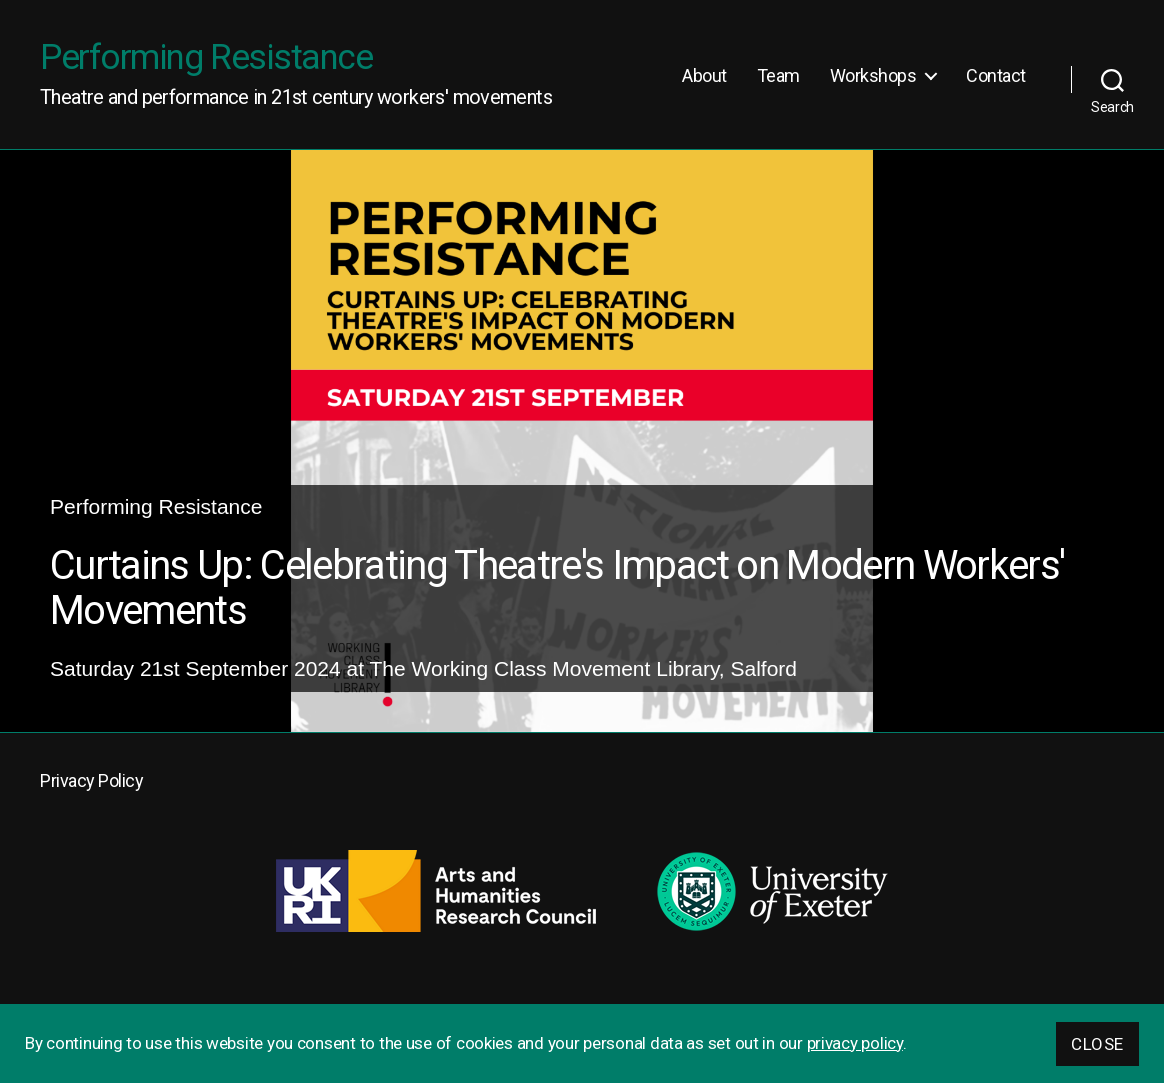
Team (778, 75)
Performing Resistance (206, 57)
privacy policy (855, 1043)
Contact (996, 75)
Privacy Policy (91, 780)
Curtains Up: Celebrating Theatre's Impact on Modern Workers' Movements (557, 588)
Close (1097, 1044)
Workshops (873, 75)
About (704, 75)
